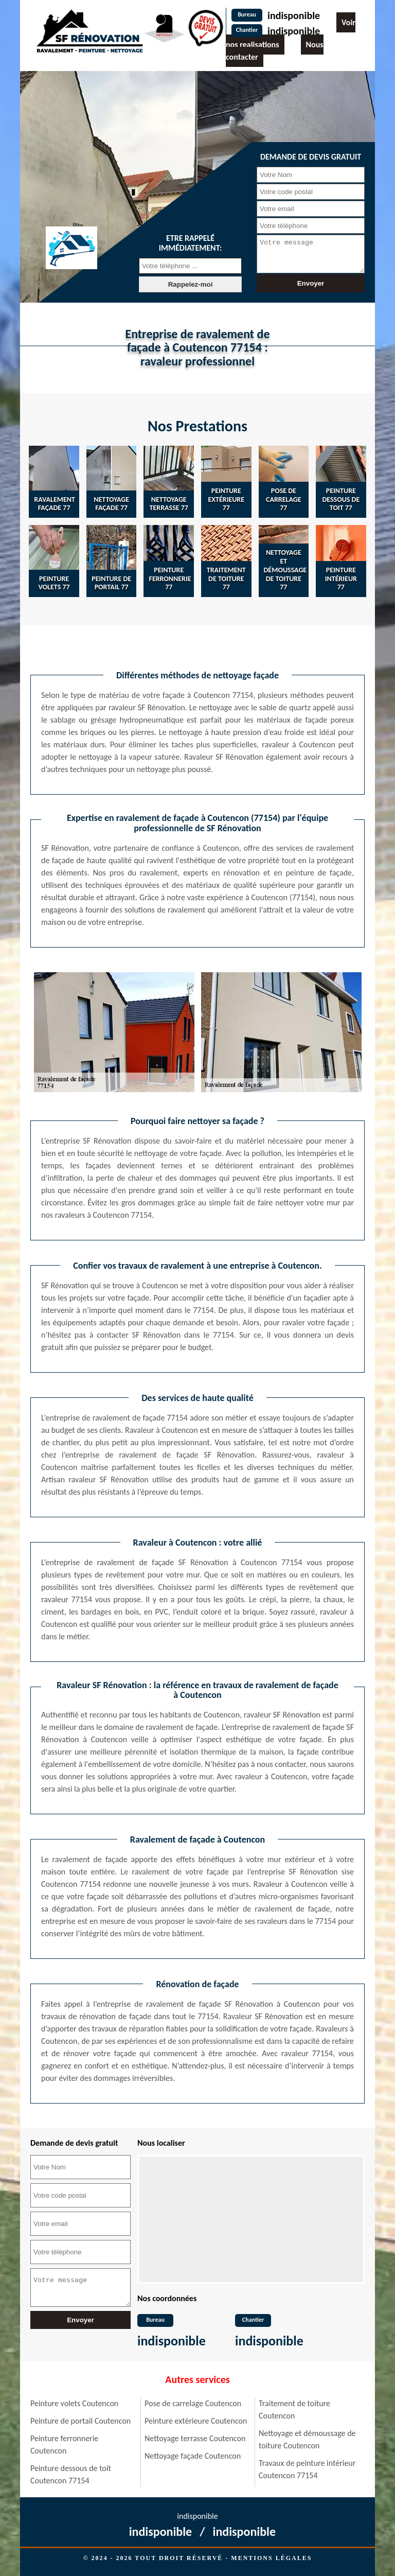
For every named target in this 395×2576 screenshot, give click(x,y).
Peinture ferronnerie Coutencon (64, 2444)
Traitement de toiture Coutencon (294, 2409)
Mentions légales (271, 2558)
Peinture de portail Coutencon (80, 2421)
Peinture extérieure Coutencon (196, 2421)
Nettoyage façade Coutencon (193, 2456)
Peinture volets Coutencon (74, 2403)
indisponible (293, 15)
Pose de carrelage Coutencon (193, 2403)
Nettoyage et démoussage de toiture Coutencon (307, 2439)
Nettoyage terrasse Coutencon (195, 2438)
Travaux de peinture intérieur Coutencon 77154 (307, 2469)
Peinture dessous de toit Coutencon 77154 (70, 2474)
